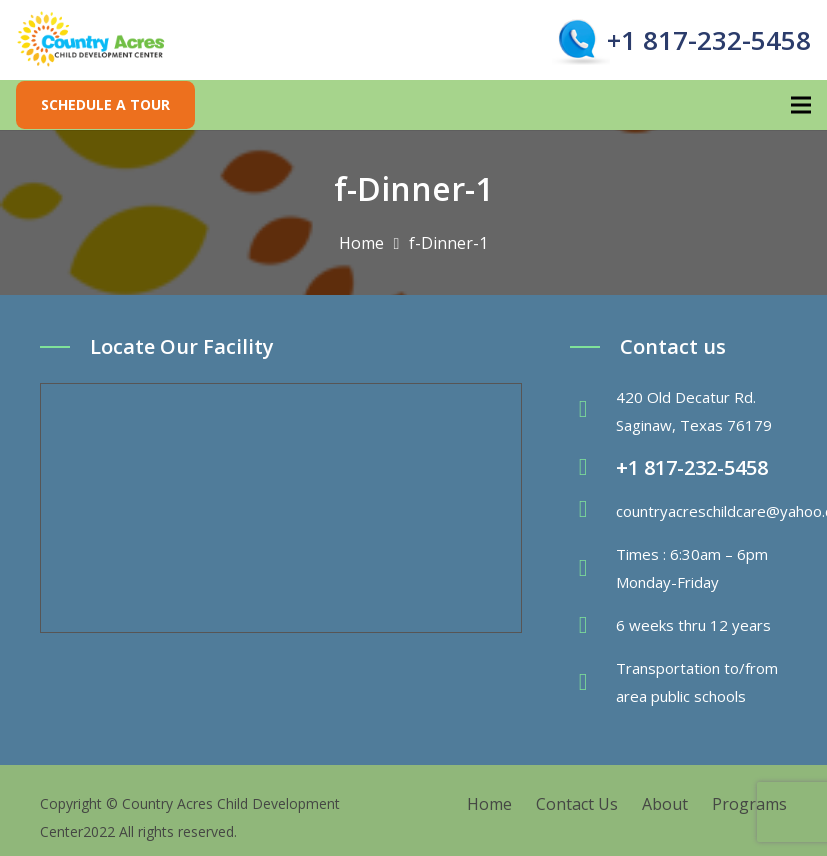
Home (489, 804)
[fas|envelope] (593, 511)
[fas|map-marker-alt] (593, 411)
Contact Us (577, 804)
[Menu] (801, 105)
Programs (749, 804)
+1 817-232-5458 (709, 40)
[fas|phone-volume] (593, 468)
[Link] (91, 40)
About (665, 804)
